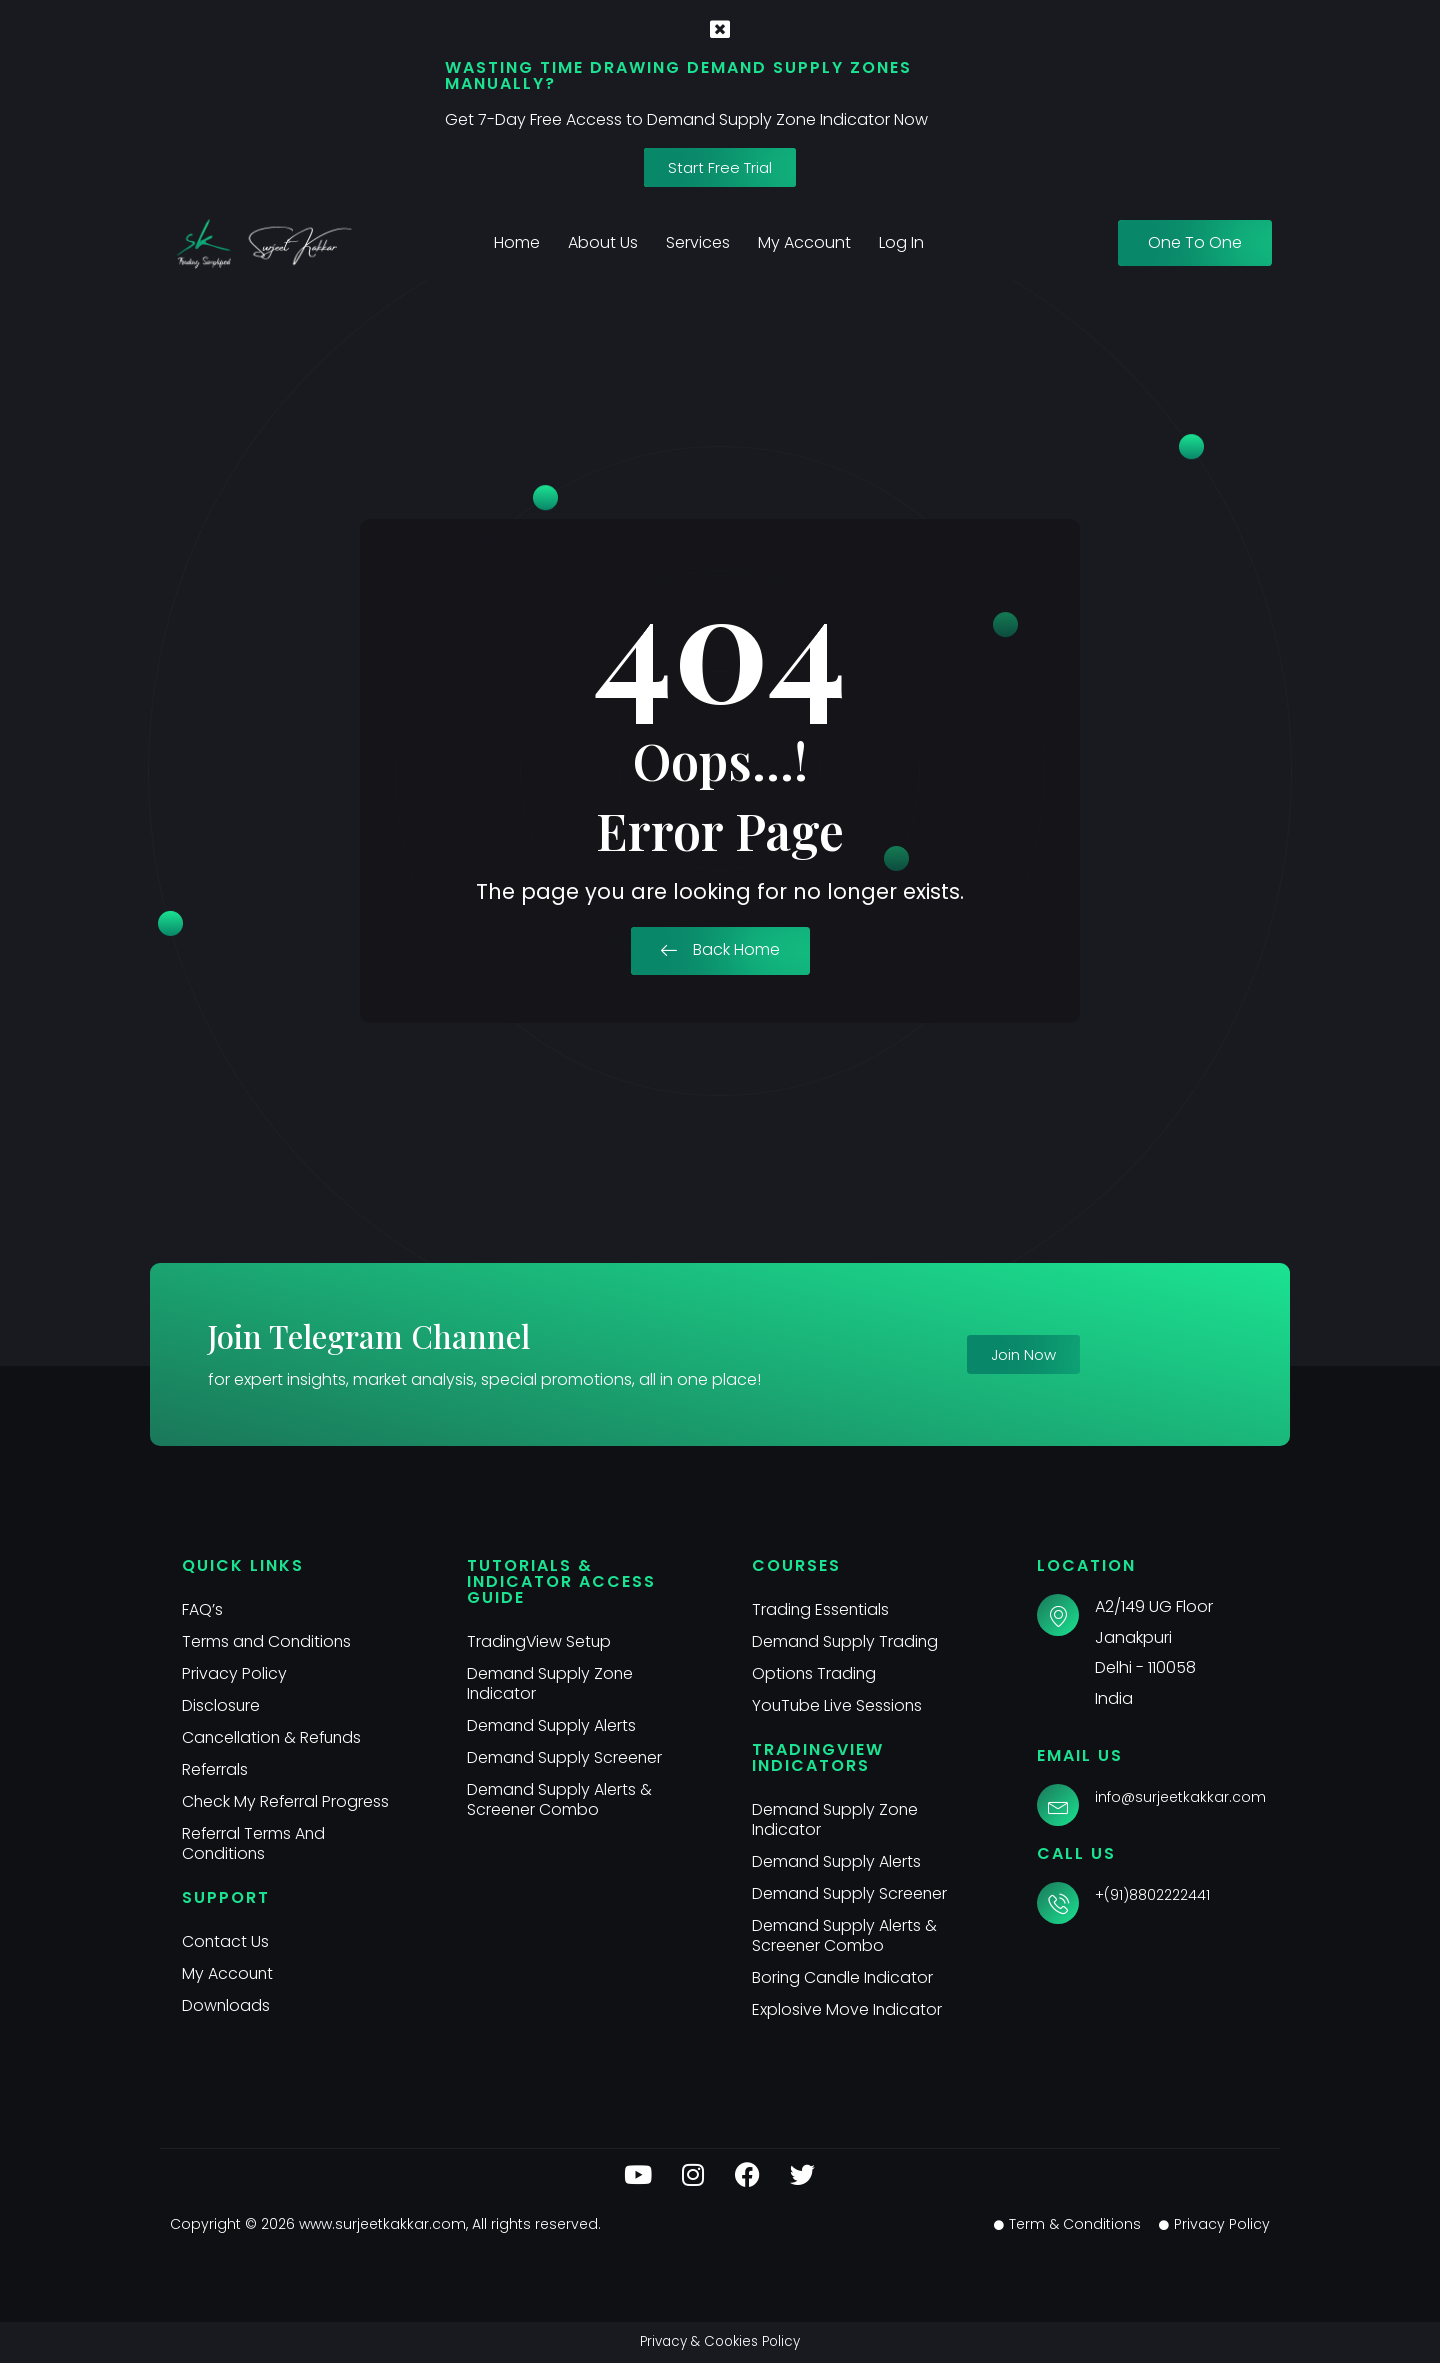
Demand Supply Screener (566, 1757)
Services (698, 242)
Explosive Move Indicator (847, 2009)
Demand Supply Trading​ (846, 1641)
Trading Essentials (821, 1609)
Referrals (215, 1769)
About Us (603, 242)
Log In (901, 242)
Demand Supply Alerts (552, 1725)
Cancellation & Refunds (274, 1737)
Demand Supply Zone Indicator (551, 1683)
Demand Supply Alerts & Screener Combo (560, 1799)
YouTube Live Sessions (838, 1705)
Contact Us (226, 1941)
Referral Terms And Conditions (254, 1843)
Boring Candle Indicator (844, 1977)
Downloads (226, 2005)
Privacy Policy (234, 1673)
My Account (804, 242)
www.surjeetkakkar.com (382, 2224)
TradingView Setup (540, 1641)
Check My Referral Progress (286, 1801)
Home (517, 242)
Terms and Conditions (268, 1641)
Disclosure (221, 1705)
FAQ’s (202, 1609)
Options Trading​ (815, 1673)
